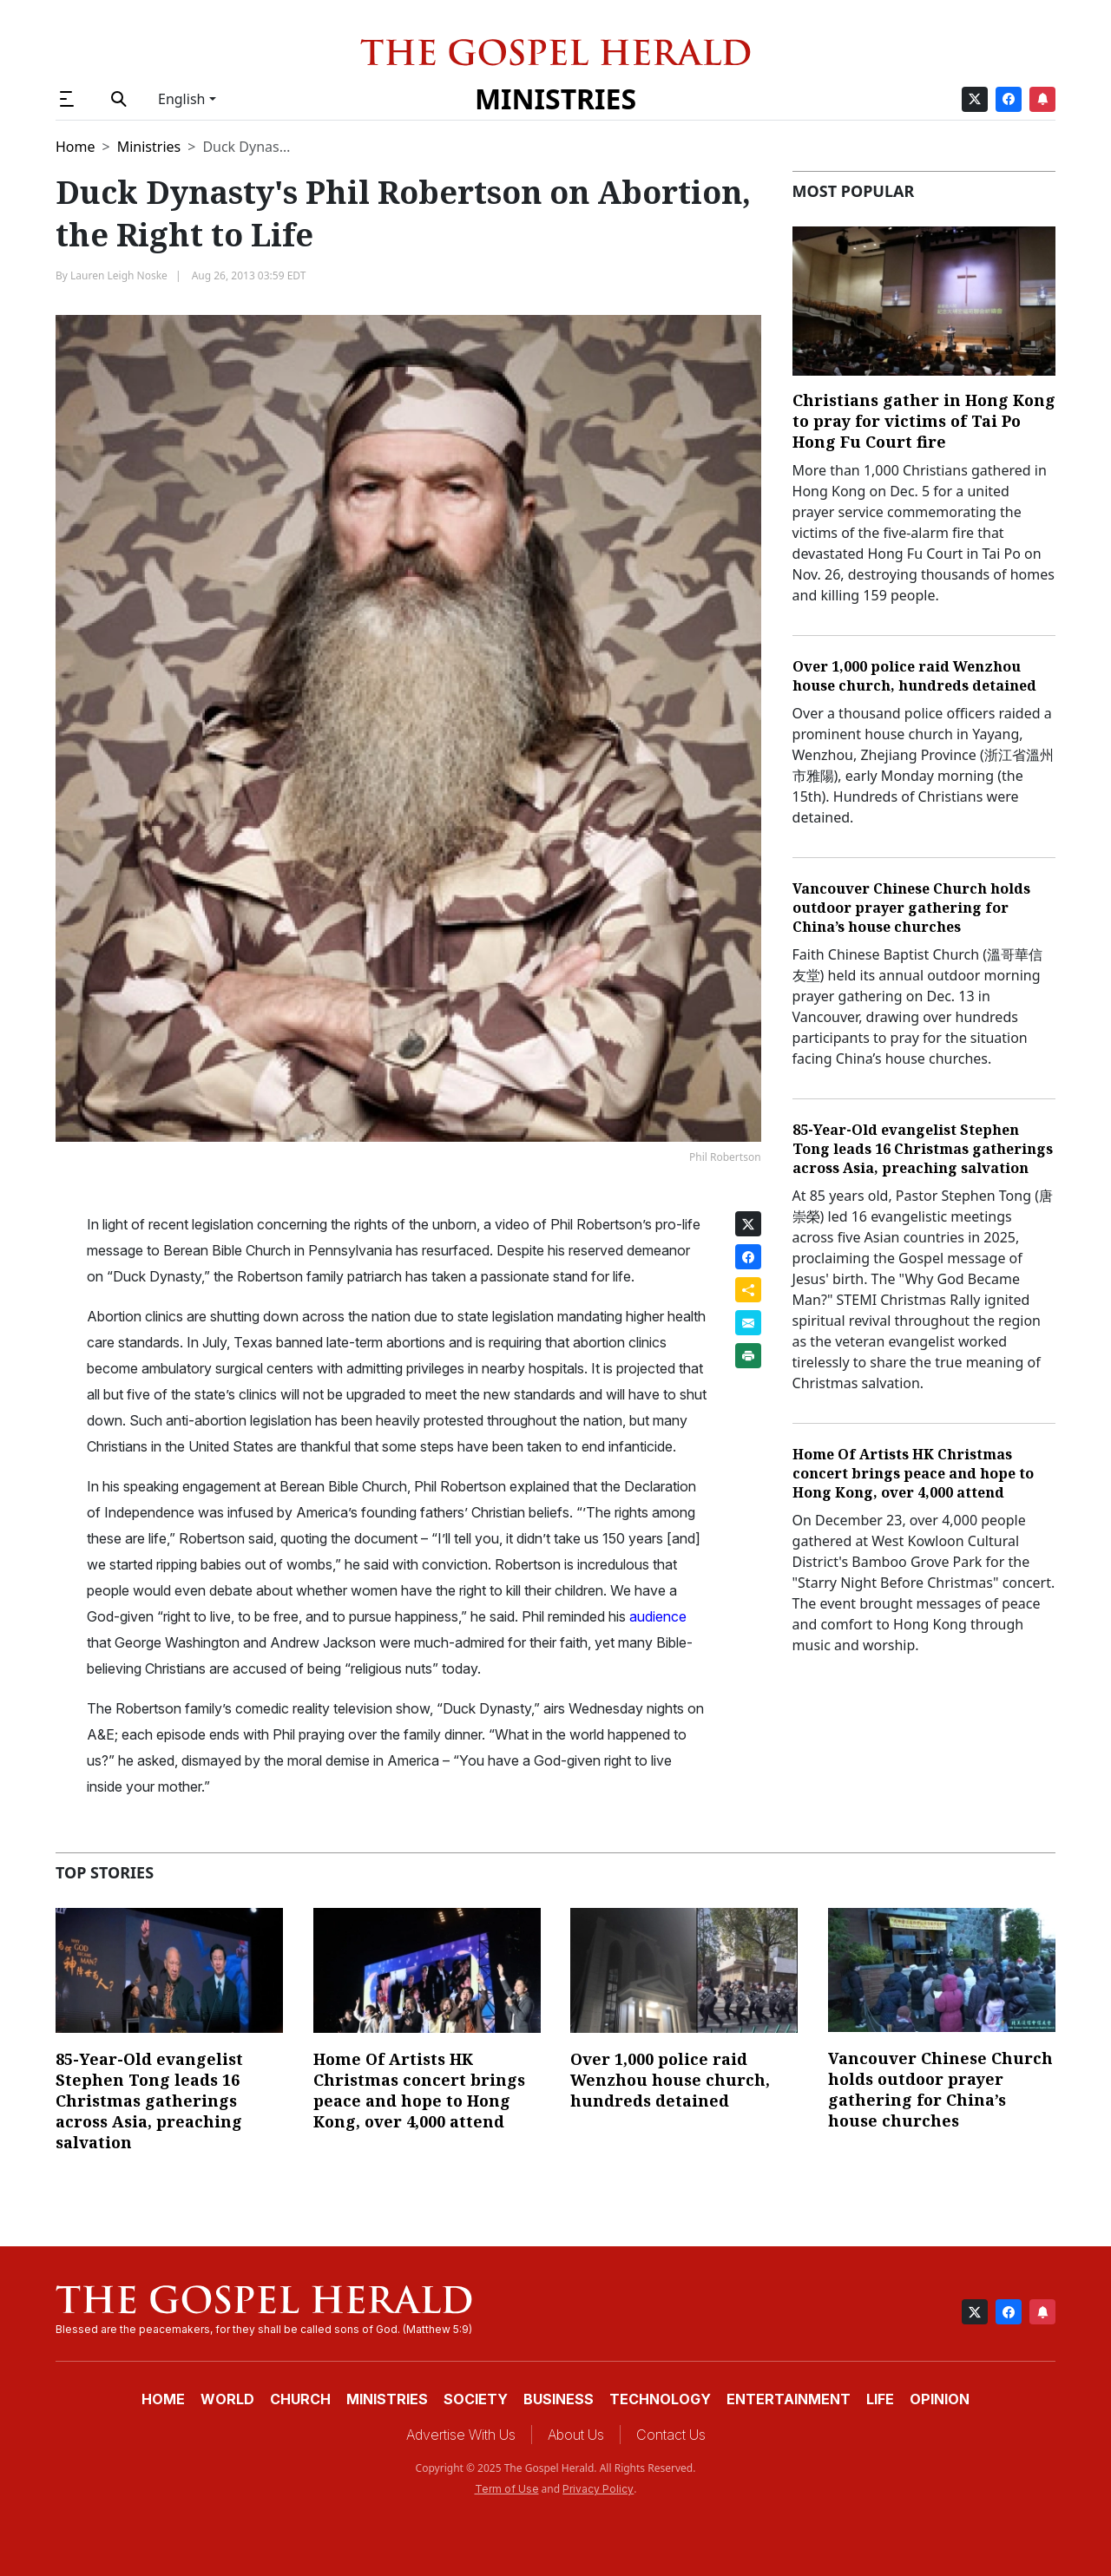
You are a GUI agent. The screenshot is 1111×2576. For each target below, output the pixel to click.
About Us (576, 2434)
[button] (74, 99)
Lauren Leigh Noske (119, 275)
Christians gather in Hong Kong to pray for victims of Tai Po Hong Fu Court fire (923, 421)
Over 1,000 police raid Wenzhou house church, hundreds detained (914, 676)
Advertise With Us (461, 2434)
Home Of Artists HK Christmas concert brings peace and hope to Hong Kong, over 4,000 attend (913, 1473)
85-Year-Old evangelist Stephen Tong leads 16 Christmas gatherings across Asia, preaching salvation (922, 1148)
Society (476, 2399)
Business (558, 2399)
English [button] (181, 98)
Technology (660, 2399)
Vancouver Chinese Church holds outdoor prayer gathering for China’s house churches (911, 907)
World (227, 2399)
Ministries (555, 98)
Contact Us (671, 2434)
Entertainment (788, 2399)
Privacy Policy (598, 2488)
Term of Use (507, 2488)
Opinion (940, 2399)
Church (300, 2399)
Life (880, 2399)
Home (75, 146)
